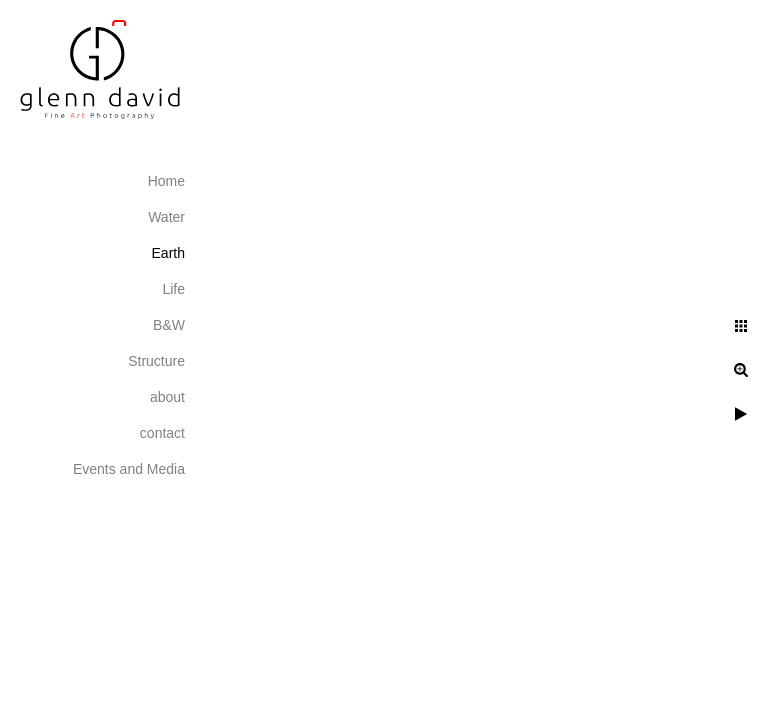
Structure (156, 361)
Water (166, 217)
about (167, 397)
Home (166, 181)
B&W (169, 325)
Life (173, 289)
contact (162, 433)
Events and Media (129, 469)
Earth (168, 253)
